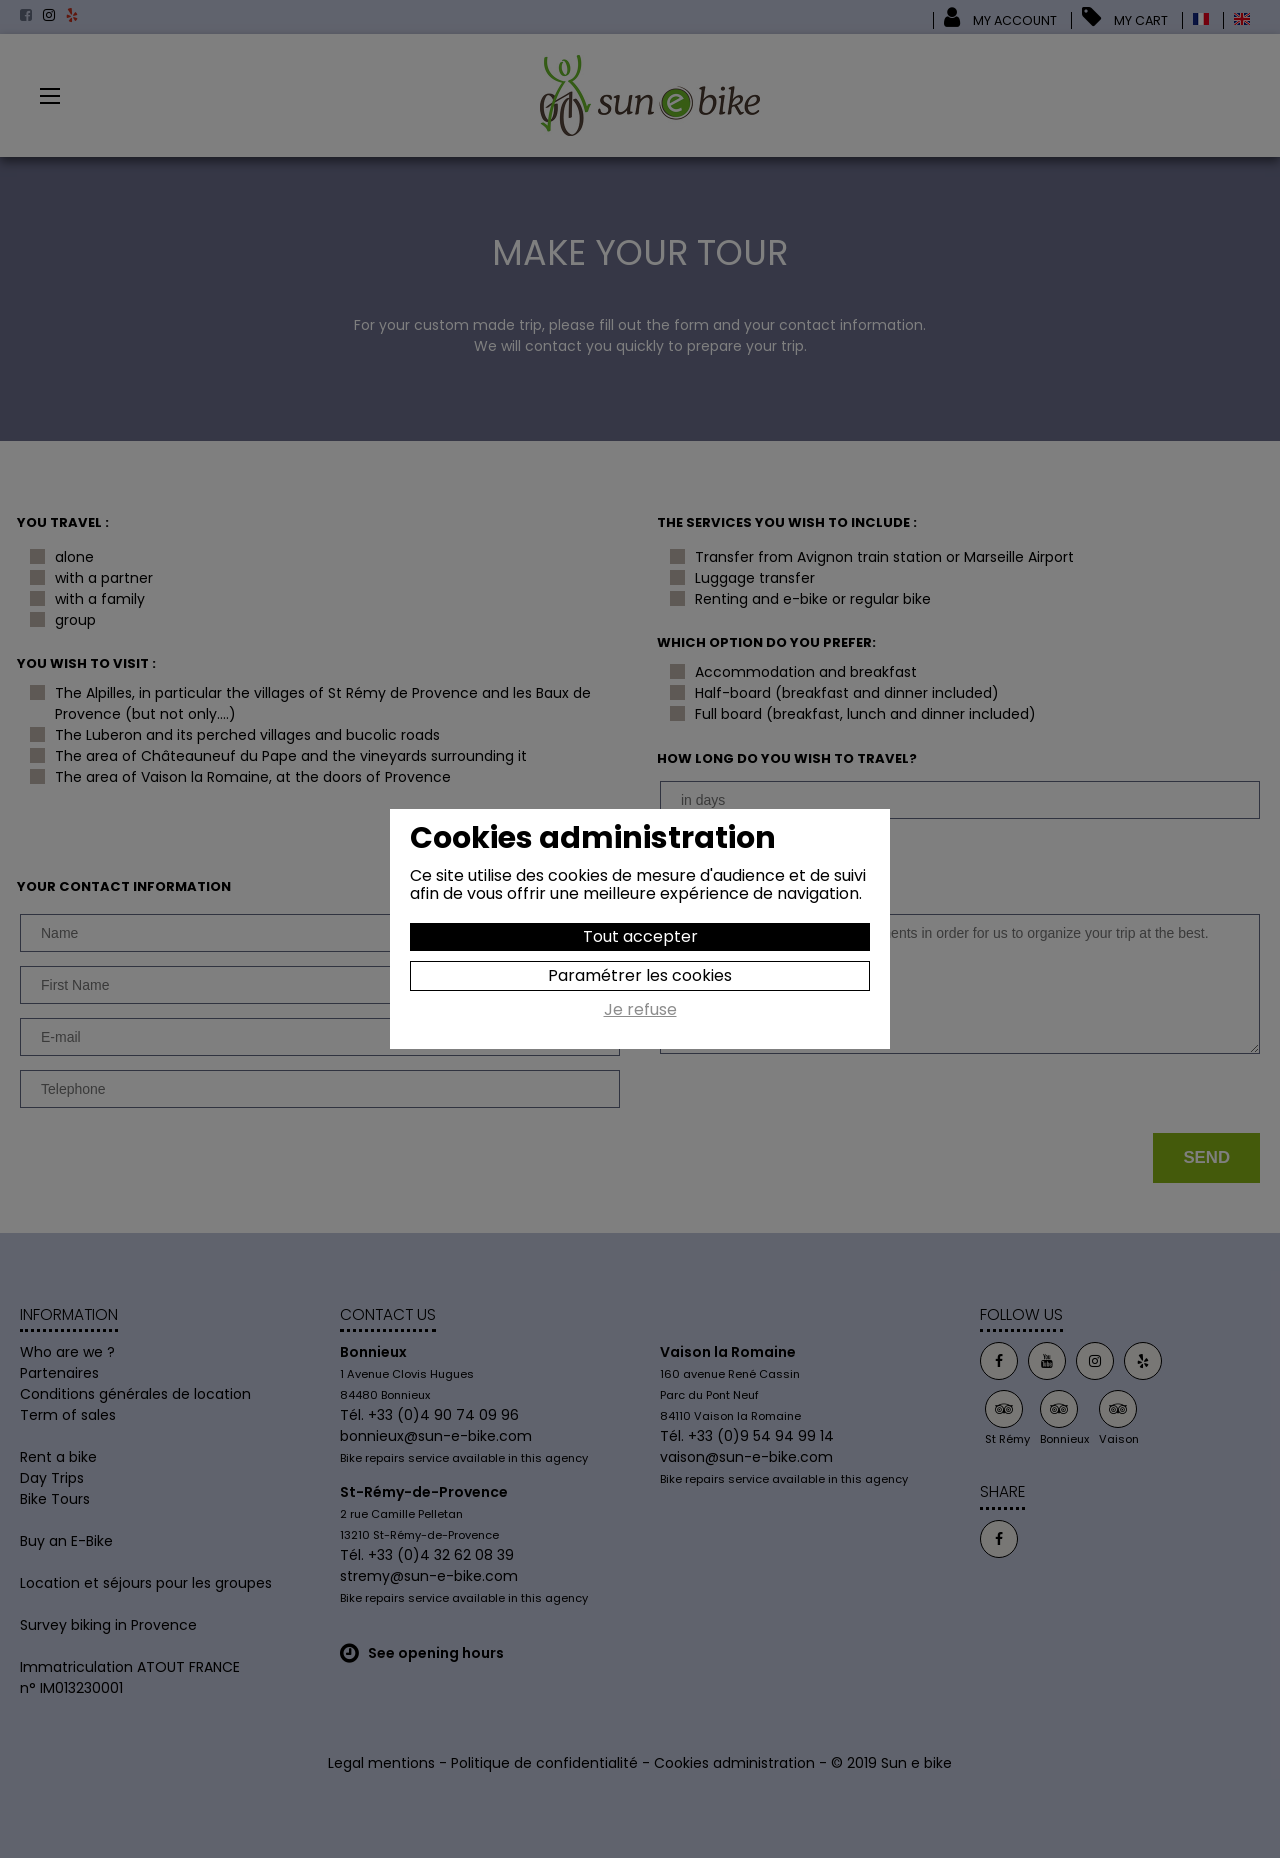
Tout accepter (640, 936)
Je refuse (640, 1011)
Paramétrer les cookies (640, 975)
